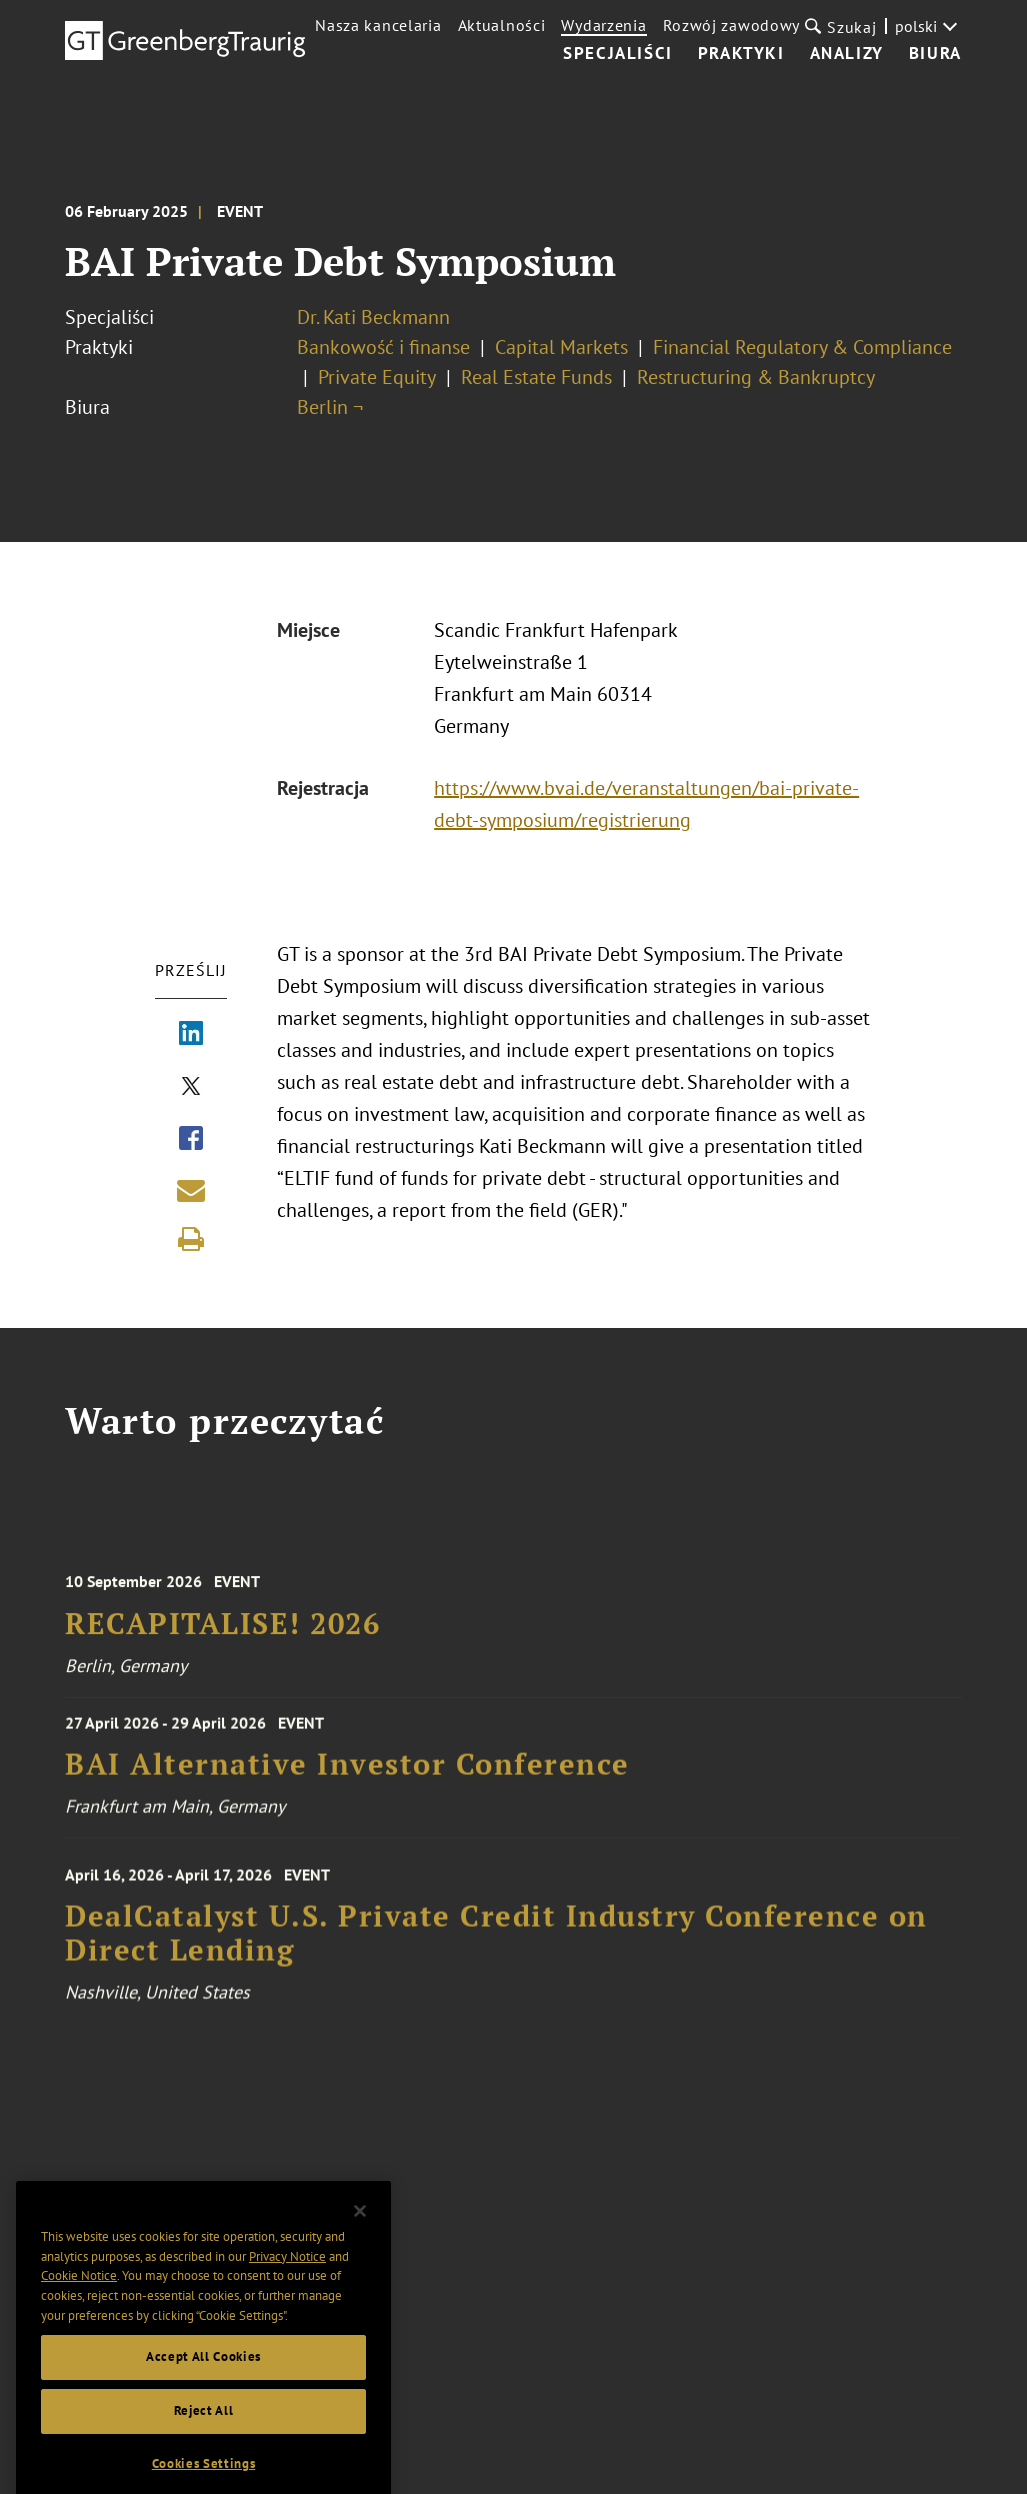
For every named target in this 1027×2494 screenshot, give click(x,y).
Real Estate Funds (536, 377)
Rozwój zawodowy (732, 25)
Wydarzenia (603, 25)
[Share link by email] (191, 1190)
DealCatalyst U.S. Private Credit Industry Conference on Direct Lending (496, 1954)
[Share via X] (191, 1088)
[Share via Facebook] (191, 1140)
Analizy (847, 54)
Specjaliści (618, 54)
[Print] (191, 1239)
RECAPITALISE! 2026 (222, 1641)
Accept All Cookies (203, 2385)
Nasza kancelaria (378, 25)
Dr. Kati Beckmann (373, 317)
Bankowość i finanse (383, 347)
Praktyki (741, 54)
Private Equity (377, 377)
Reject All (204, 2438)
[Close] (360, 2239)
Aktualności (502, 25)
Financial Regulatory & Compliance (802, 347)
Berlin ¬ (330, 407)
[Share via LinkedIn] (191, 1035)
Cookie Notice (79, 2303)
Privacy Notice (287, 2284)
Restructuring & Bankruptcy (756, 377)
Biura (935, 54)
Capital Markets (561, 347)
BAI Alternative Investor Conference (347, 1777)
